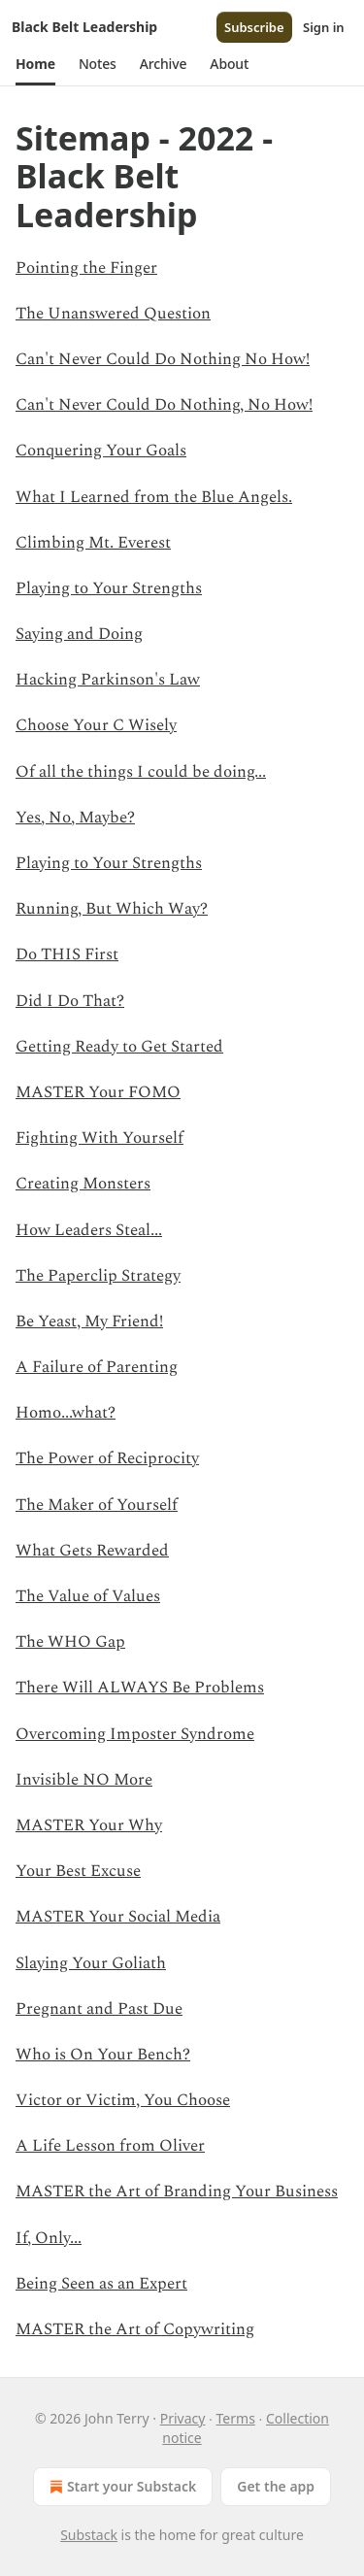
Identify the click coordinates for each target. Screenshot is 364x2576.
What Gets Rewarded (92, 1550)
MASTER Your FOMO (98, 1092)
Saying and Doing (79, 634)
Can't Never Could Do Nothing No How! (163, 359)
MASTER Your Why (89, 1825)
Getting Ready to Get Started (119, 1046)
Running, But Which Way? (112, 908)
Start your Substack (121, 2486)
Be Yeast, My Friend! (89, 1321)
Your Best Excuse (78, 1871)
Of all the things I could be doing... (141, 772)
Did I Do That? (70, 1001)
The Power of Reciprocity (107, 1458)
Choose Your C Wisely (96, 725)
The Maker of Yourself (97, 1505)
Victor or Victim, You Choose (123, 2100)
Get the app (275, 2486)
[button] (35, 64)
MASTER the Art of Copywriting (135, 2329)
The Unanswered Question (113, 313)
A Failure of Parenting (97, 1367)
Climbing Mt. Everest (93, 542)
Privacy (183, 2418)
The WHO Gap (70, 1642)
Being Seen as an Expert (101, 2283)
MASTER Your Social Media (118, 1916)
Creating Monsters (83, 1183)
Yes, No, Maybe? (75, 817)
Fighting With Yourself (99, 1138)
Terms (235, 2418)
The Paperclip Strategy (98, 1275)
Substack (88, 2535)
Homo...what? (66, 1412)
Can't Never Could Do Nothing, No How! (164, 405)
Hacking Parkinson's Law (108, 679)
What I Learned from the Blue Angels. (154, 497)
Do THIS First (67, 954)
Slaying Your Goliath (91, 1963)
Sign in (324, 27)
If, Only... (49, 2238)
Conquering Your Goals (101, 450)
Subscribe (254, 27)
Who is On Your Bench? (103, 2054)
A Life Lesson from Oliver (110, 2145)
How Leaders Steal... (89, 1230)
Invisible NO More (84, 1779)
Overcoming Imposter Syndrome (135, 1734)
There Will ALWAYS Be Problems (140, 1687)
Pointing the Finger (86, 268)
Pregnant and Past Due (99, 2009)
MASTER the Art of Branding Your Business (177, 2191)
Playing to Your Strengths (109, 588)
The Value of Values (88, 1596)
